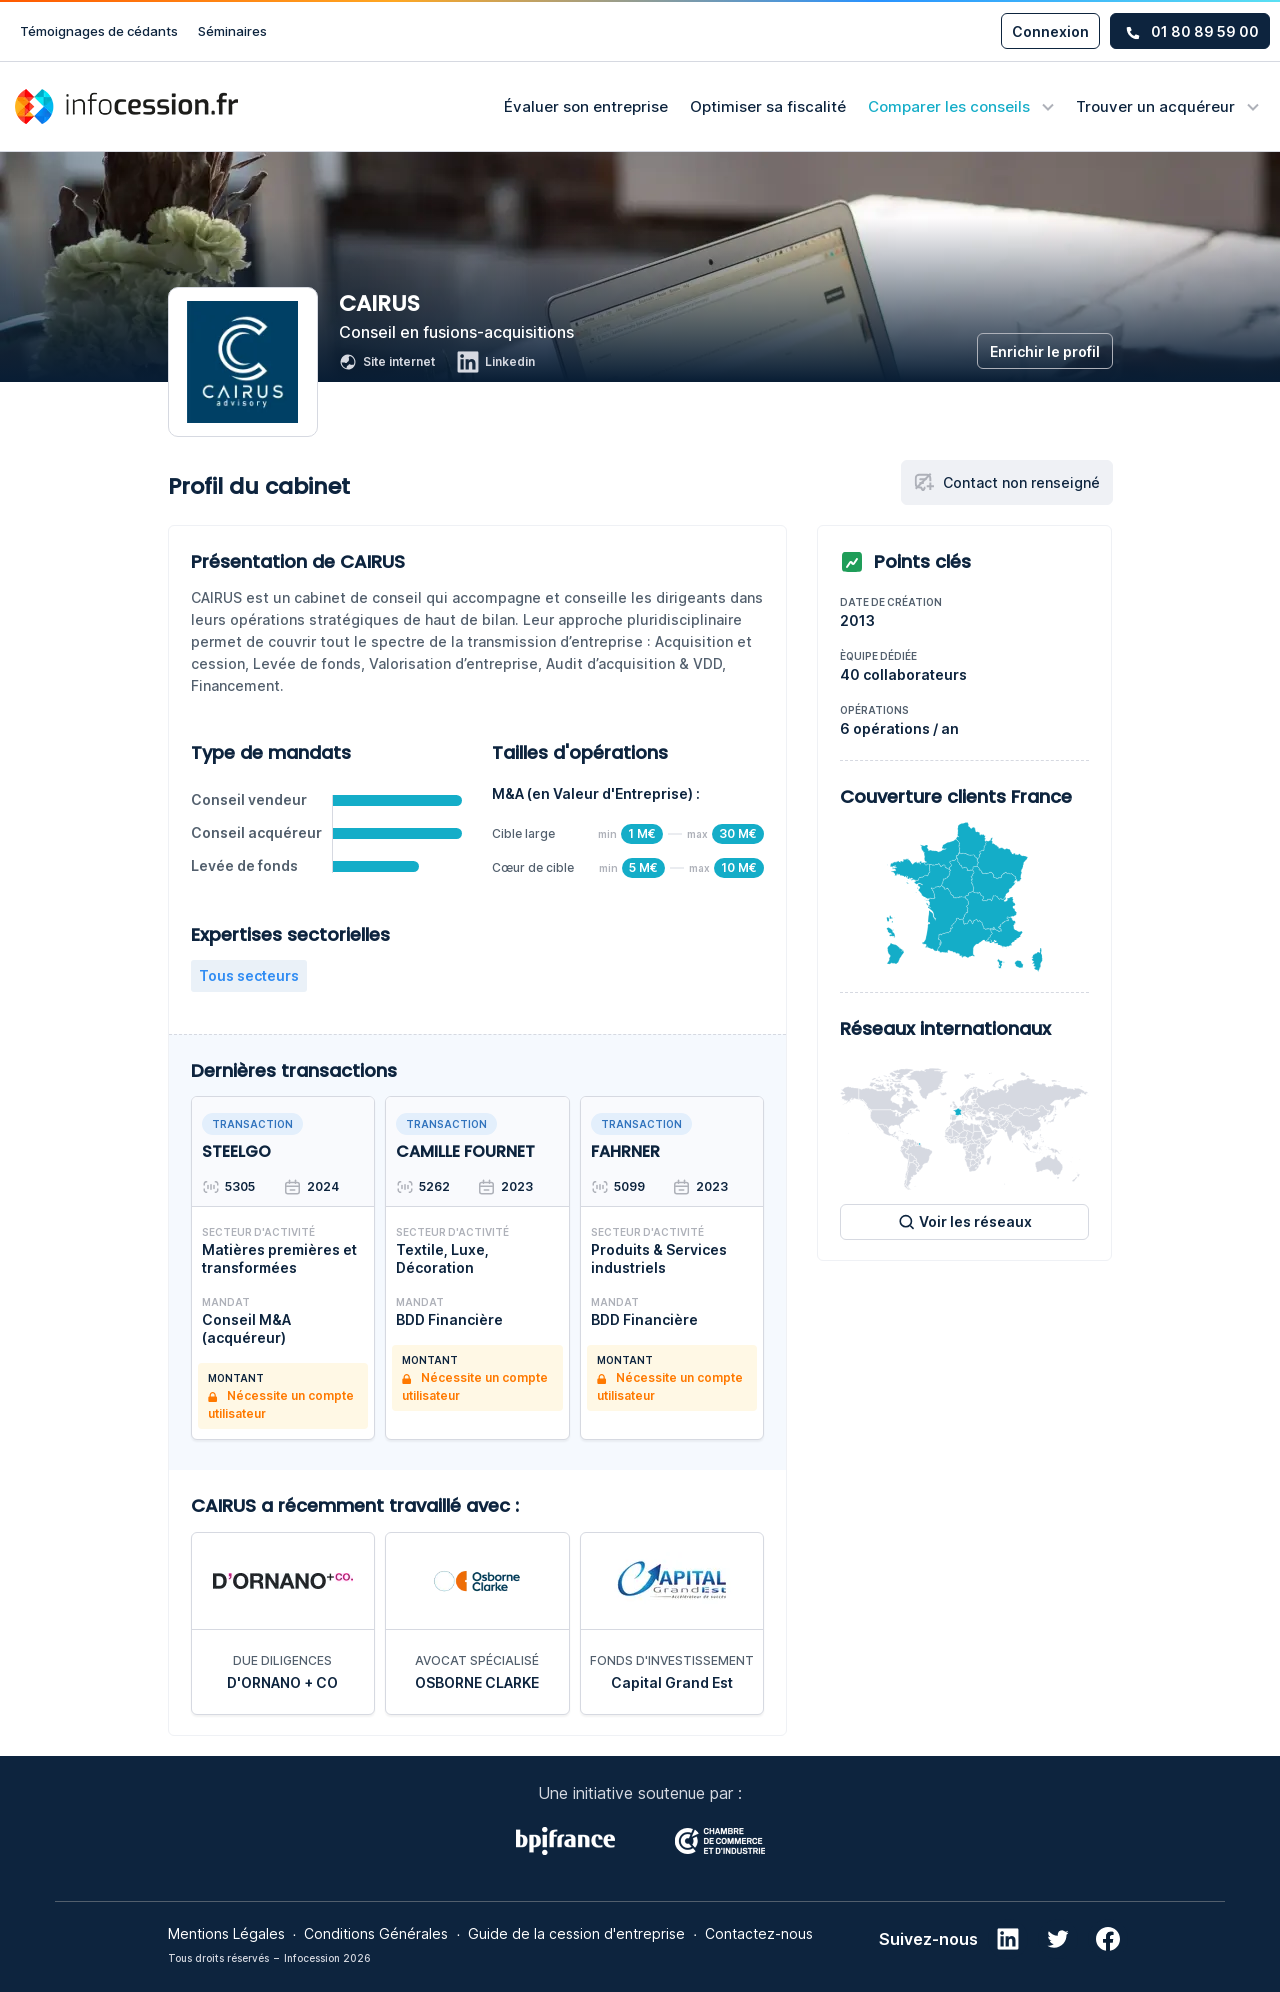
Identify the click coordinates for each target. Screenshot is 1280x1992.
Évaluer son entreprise (586, 106)
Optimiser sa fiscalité (768, 106)
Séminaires (232, 31)
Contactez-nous (759, 1933)
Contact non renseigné (1007, 482)
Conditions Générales (376, 1933)
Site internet (387, 362)
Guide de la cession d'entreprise (576, 1933)
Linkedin (496, 362)
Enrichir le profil (1045, 351)
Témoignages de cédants (99, 31)
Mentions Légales (226, 1933)
